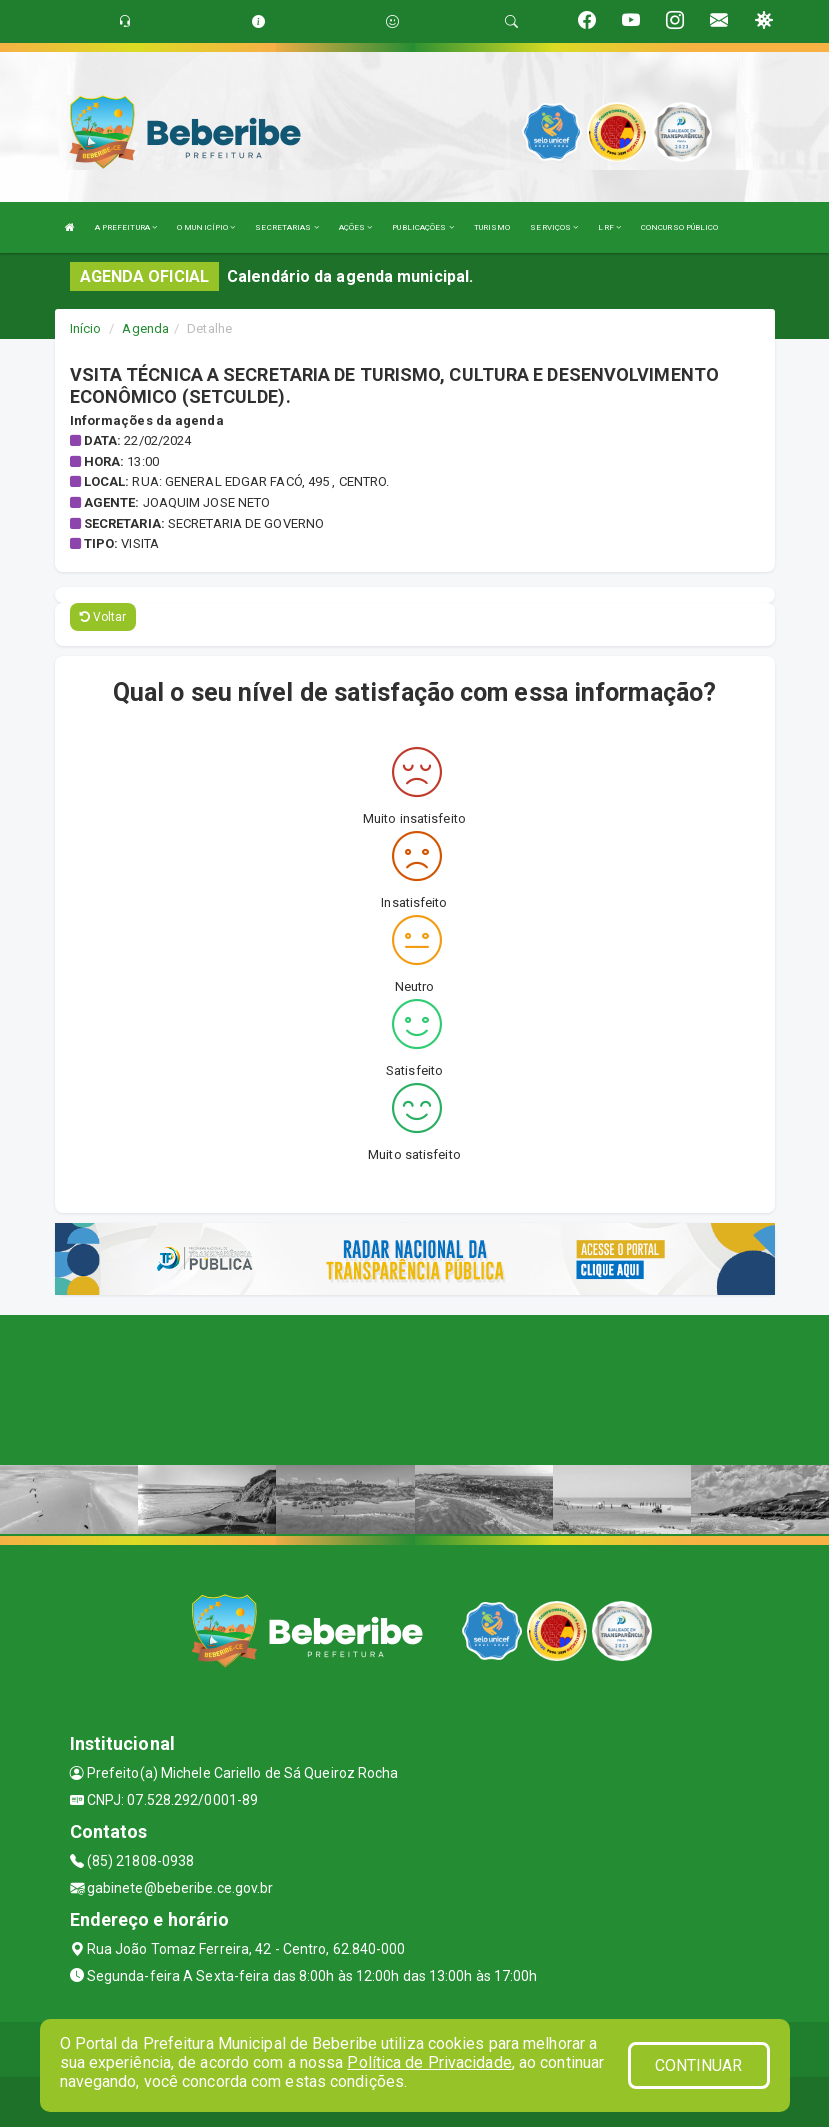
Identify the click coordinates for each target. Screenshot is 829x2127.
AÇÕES (356, 227)
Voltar (103, 617)
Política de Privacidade (429, 2062)
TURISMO (492, 227)
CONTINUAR (699, 2065)
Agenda (145, 328)
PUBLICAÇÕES (422, 227)
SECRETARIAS (286, 227)
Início (86, 328)
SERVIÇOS (554, 227)
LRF (609, 227)
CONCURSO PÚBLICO (680, 227)
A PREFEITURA (126, 227)
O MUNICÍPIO (206, 227)
